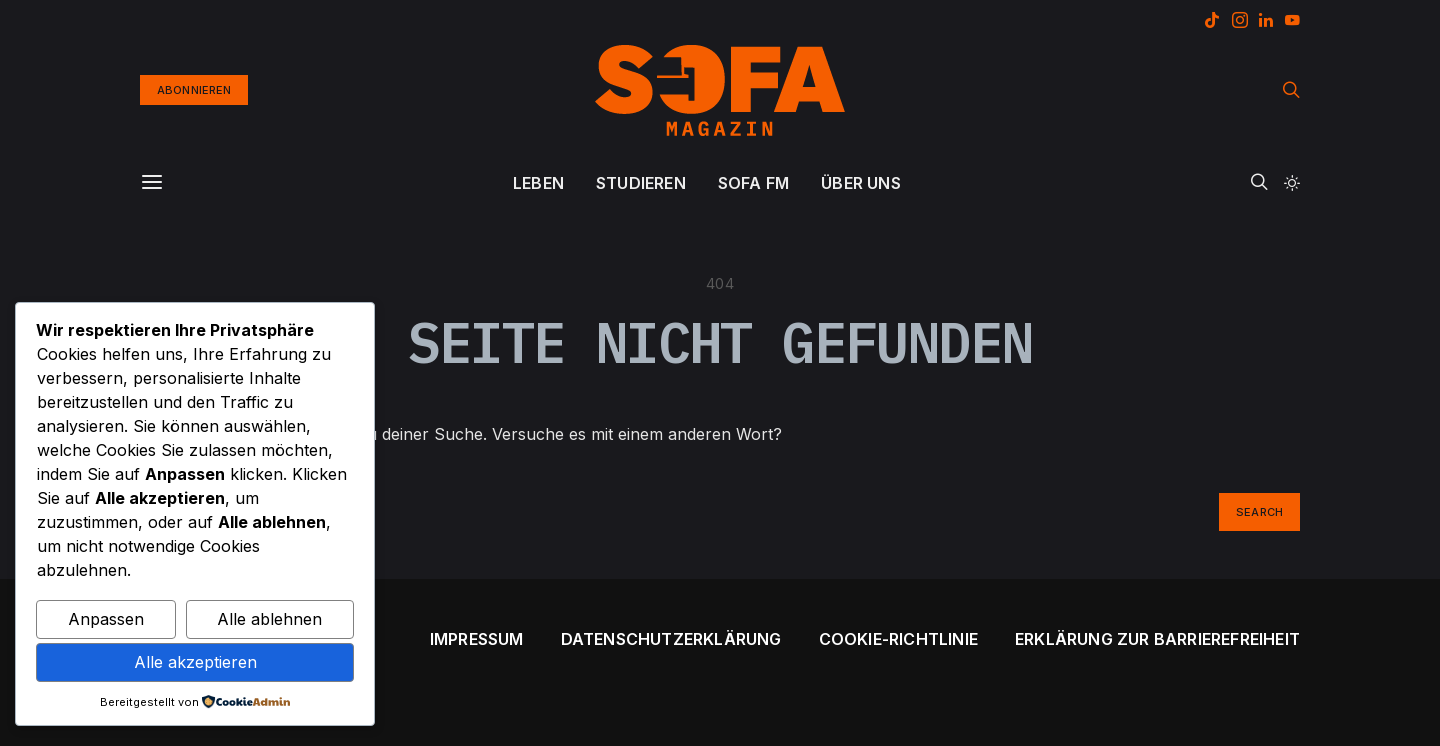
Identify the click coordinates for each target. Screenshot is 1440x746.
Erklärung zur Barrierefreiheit (1157, 639)
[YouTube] (1292, 20)
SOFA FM (753, 183)
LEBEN (538, 183)
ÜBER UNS (861, 183)
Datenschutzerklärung (671, 639)
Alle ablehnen (269, 619)
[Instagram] (1240, 20)
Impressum (477, 639)
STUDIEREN (641, 183)
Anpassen (106, 619)
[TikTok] (1212, 20)
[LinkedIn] (1266, 20)
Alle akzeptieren (195, 662)
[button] (1292, 183)
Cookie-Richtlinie (898, 639)
